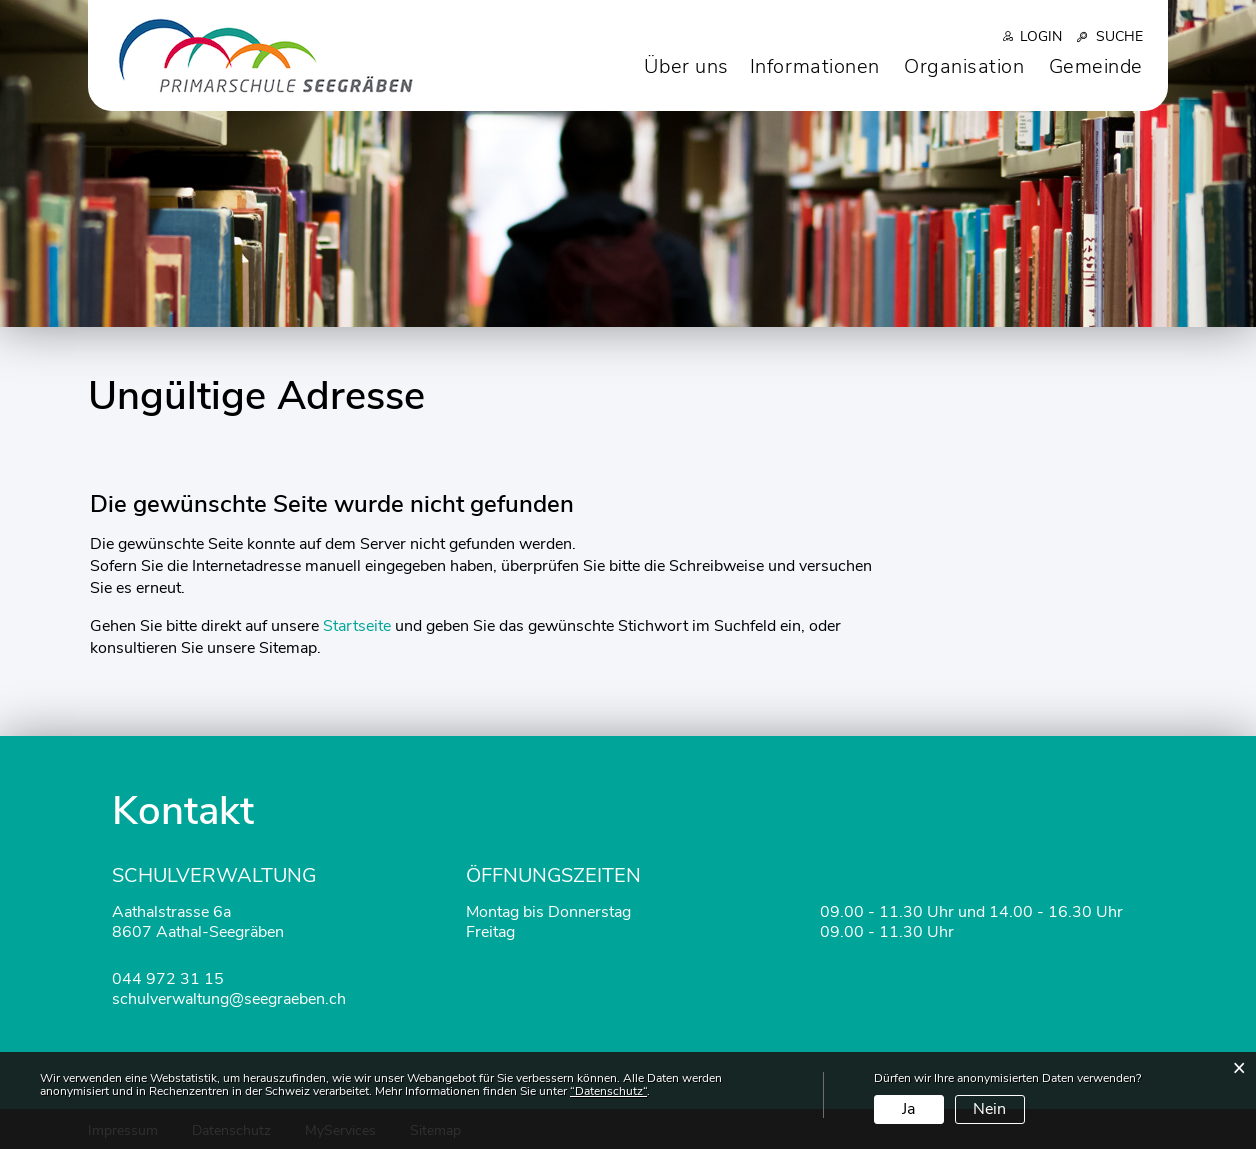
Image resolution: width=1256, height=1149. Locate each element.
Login (1041, 36)
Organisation (964, 66)
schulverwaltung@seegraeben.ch (229, 999)
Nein (989, 1109)
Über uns (686, 66)
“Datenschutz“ (608, 1091)
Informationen (815, 66)
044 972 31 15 (168, 979)
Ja (908, 1109)
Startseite (357, 626)
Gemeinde (1096, 66)
